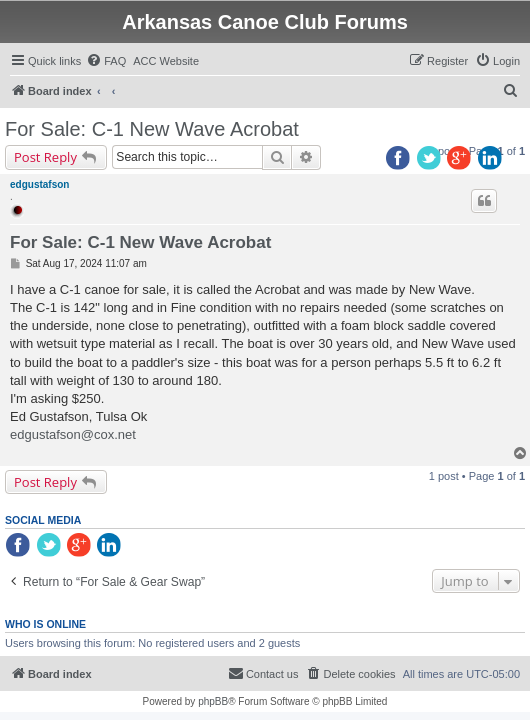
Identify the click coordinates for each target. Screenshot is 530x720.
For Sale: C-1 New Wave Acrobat (152, 129)
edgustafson (39, 184)
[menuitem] (106, 61)
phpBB (213, 701)
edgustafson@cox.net (73, 434)
